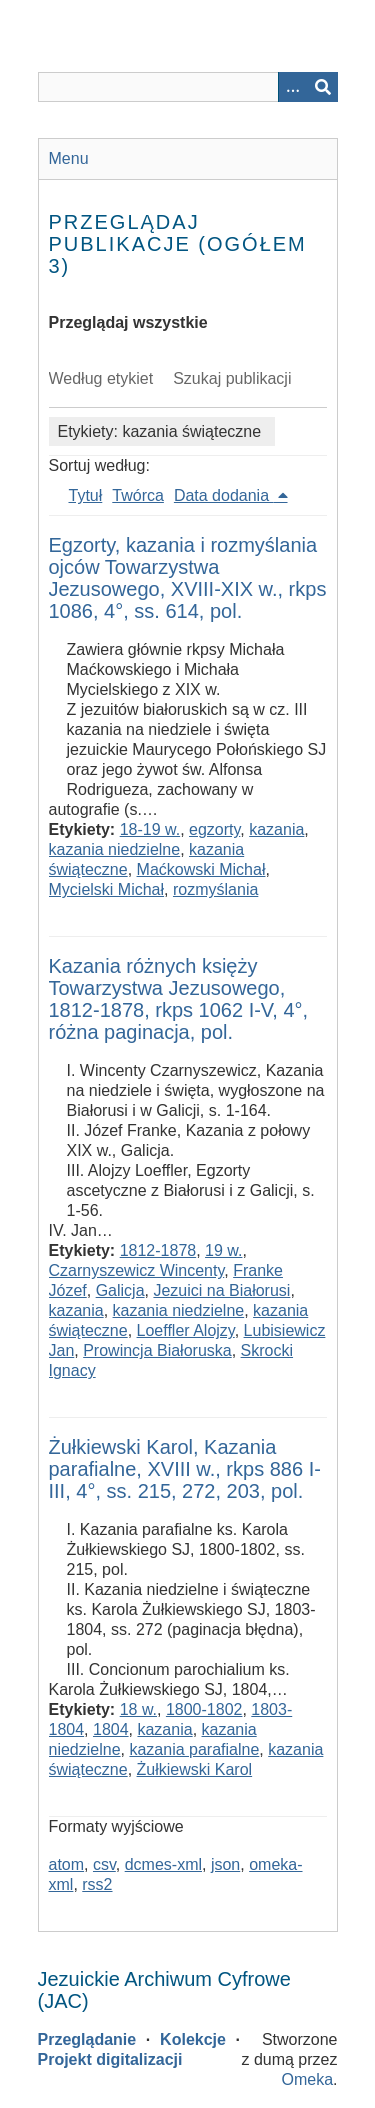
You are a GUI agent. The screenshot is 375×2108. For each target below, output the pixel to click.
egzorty (214, 829)
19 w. (223, 1250)
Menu (69, 158)
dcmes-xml (163, 1864)
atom (67, 1864)
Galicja (120, 1290)
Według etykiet (101, 378)
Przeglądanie (87, 2039)
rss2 (97, 1884)
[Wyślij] (323, 87)
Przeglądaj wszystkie (128, 322)
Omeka (307, 2079)
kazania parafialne (194, 1749)
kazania (276, 829)
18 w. (138, 1709)
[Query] (188, 87)
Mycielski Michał (107, 889)
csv (104, 1864)
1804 (111, 1729)
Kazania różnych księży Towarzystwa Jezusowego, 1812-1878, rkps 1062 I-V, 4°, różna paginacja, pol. (179, 999)
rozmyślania (215, 889)
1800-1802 (204, 1709)
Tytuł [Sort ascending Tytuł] (86, 495)
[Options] (293, 87)
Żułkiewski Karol (195, 1769)
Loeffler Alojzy (186, 1330)
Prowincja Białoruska (157, 1350)
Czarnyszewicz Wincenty (137, 1270)
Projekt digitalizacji (110, 2059)
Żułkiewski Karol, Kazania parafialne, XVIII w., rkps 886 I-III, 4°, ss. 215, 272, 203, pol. (185, 1469)
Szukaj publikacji (232, 378)
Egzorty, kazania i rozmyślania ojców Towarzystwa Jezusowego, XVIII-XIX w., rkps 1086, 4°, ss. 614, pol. (188, 578)
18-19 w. (150, 829)
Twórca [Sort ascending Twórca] (138, 495)
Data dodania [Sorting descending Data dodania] (224, 495)
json (225, 1864)
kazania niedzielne (115, 849)
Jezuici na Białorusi (221, 1290)
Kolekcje (193, 2039)
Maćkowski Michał (201, 869)
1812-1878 (158, 1250)
